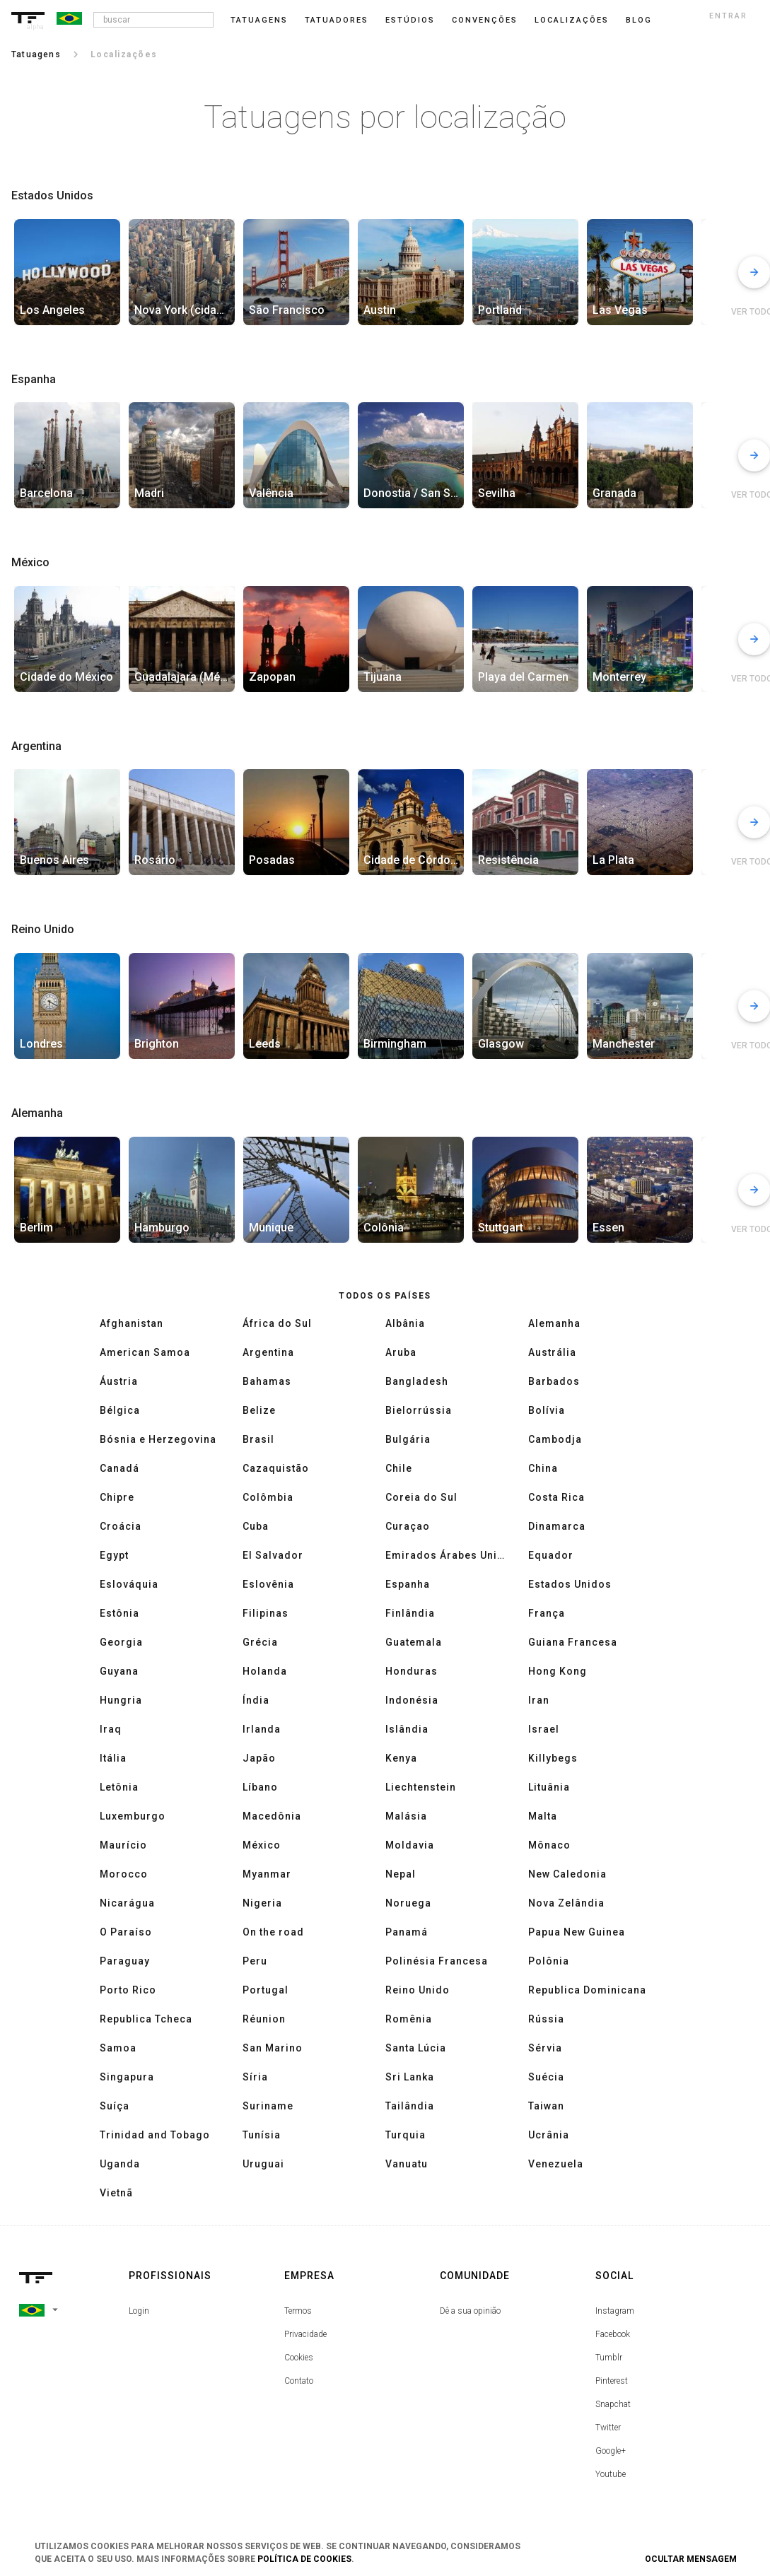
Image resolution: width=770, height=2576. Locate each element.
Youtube (610, 2474)
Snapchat (613, 2404)
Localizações (572, 20)
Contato (298, 2381)
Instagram (614, 2311)
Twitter (608, 2427)
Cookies (298, 2358)
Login (139, 2311)
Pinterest (611, 2381)
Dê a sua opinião (470, 2311)
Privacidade (305, 2334)
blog (639, 20)
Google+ (610, 2451)
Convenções (485, 20)
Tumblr (608, 2358)
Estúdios (410, 20)
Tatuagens (259, 20)
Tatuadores (336, 20)
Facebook (612, 2334)
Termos (298, 2311)
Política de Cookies (304, 2559)
